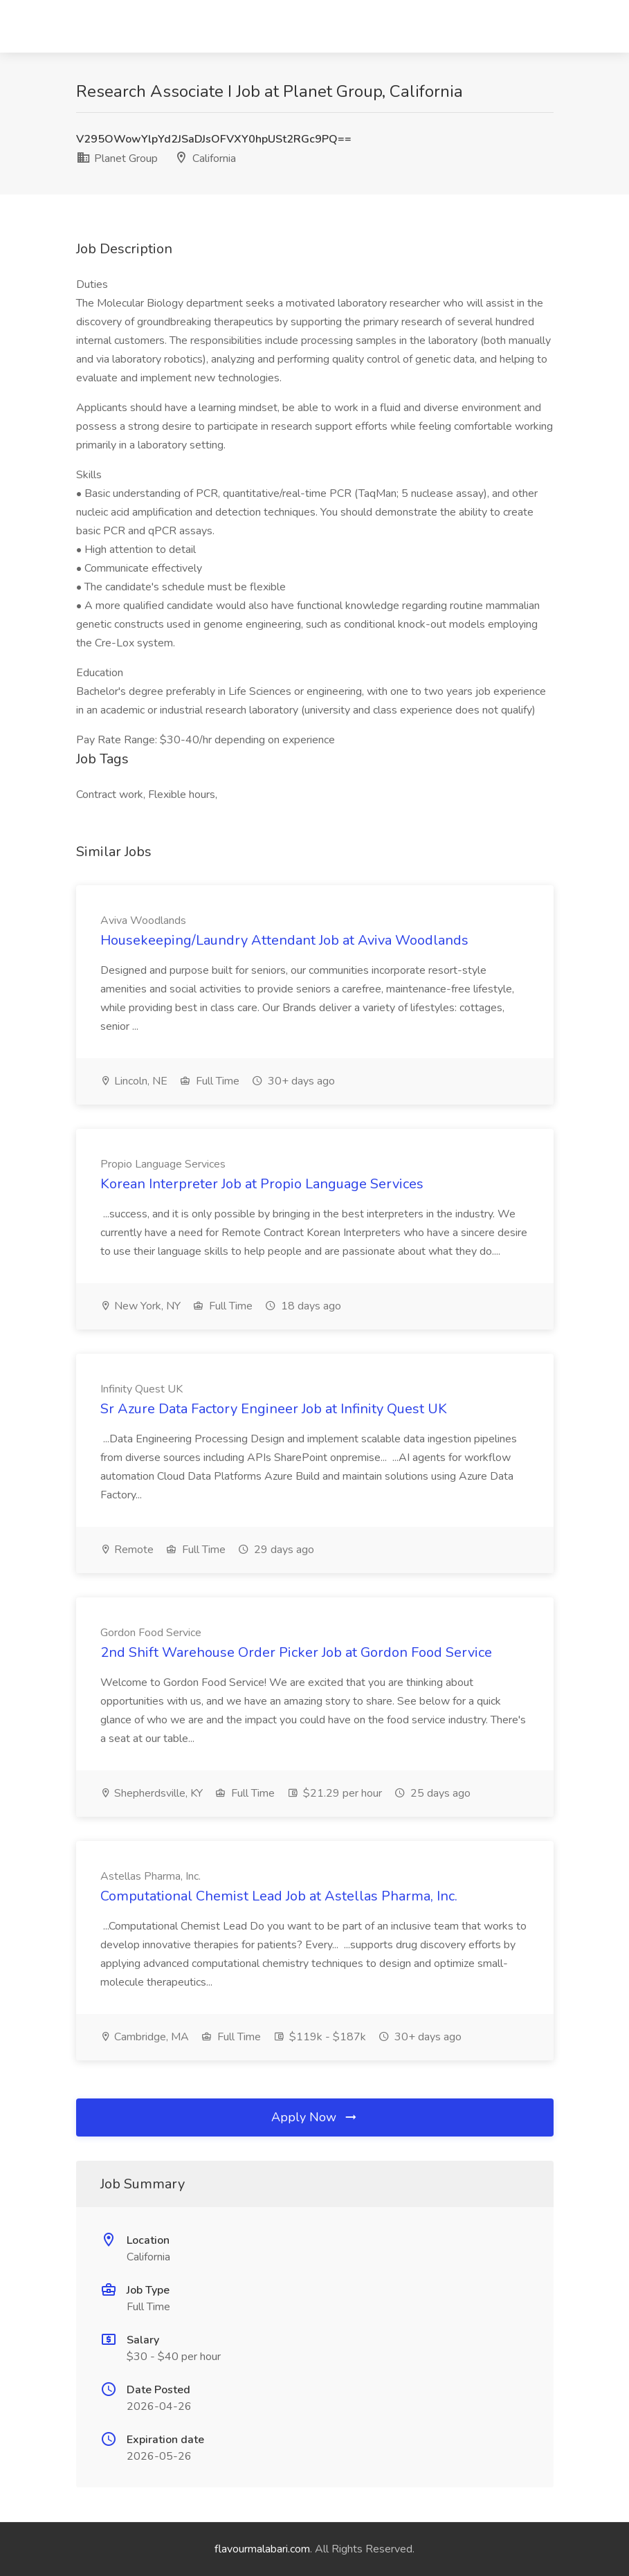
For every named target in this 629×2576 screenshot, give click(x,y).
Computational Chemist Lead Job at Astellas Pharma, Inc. (278, 1896)
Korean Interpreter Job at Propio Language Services (261, 1183)
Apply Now (314, 2117)
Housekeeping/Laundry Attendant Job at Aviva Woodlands (284, 940)
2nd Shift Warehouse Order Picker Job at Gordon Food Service (296, 1652)
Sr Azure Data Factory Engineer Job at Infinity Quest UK (273, 1408)
